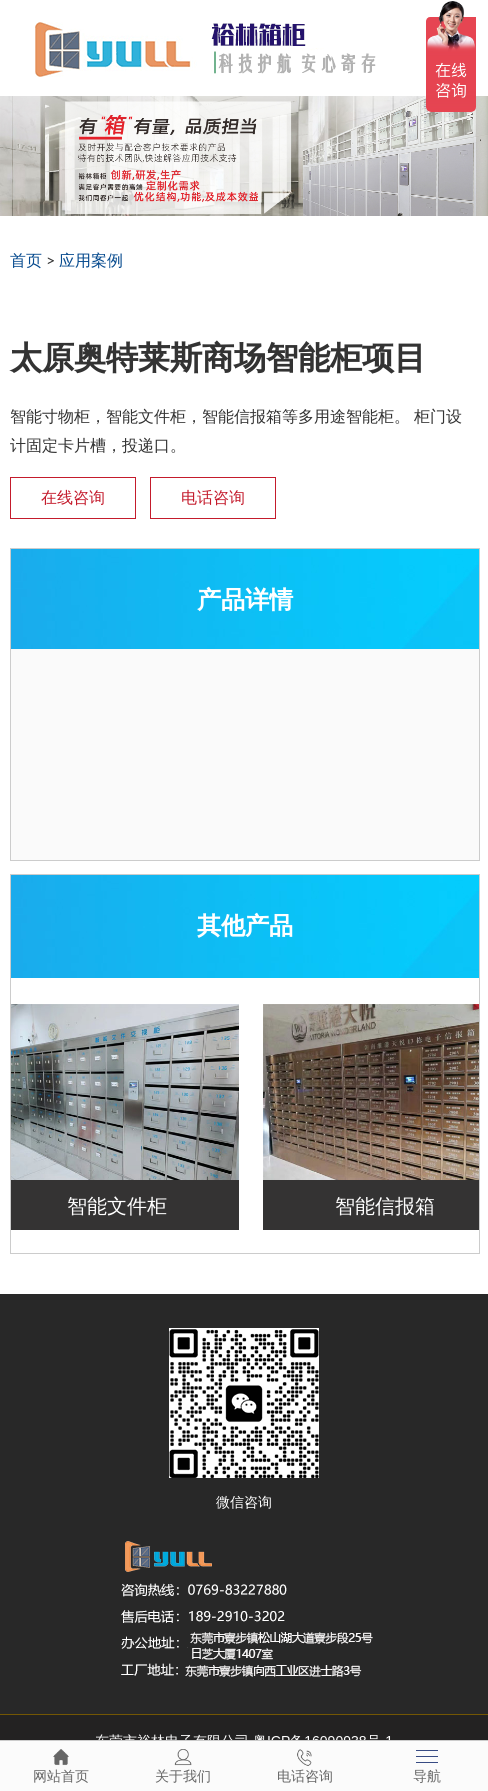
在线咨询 (73, 497)
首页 (26, 259)
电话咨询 (213, 497)
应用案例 (91, 259)
